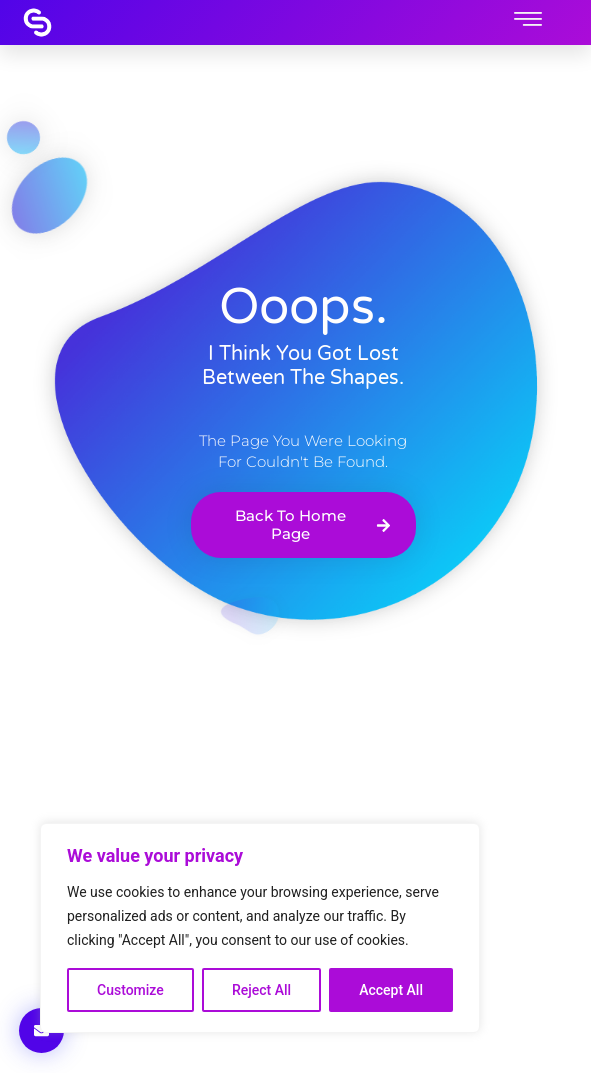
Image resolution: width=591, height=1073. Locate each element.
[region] (260, 928)
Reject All (261, 990)
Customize (130, 990)
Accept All (391, 990)
